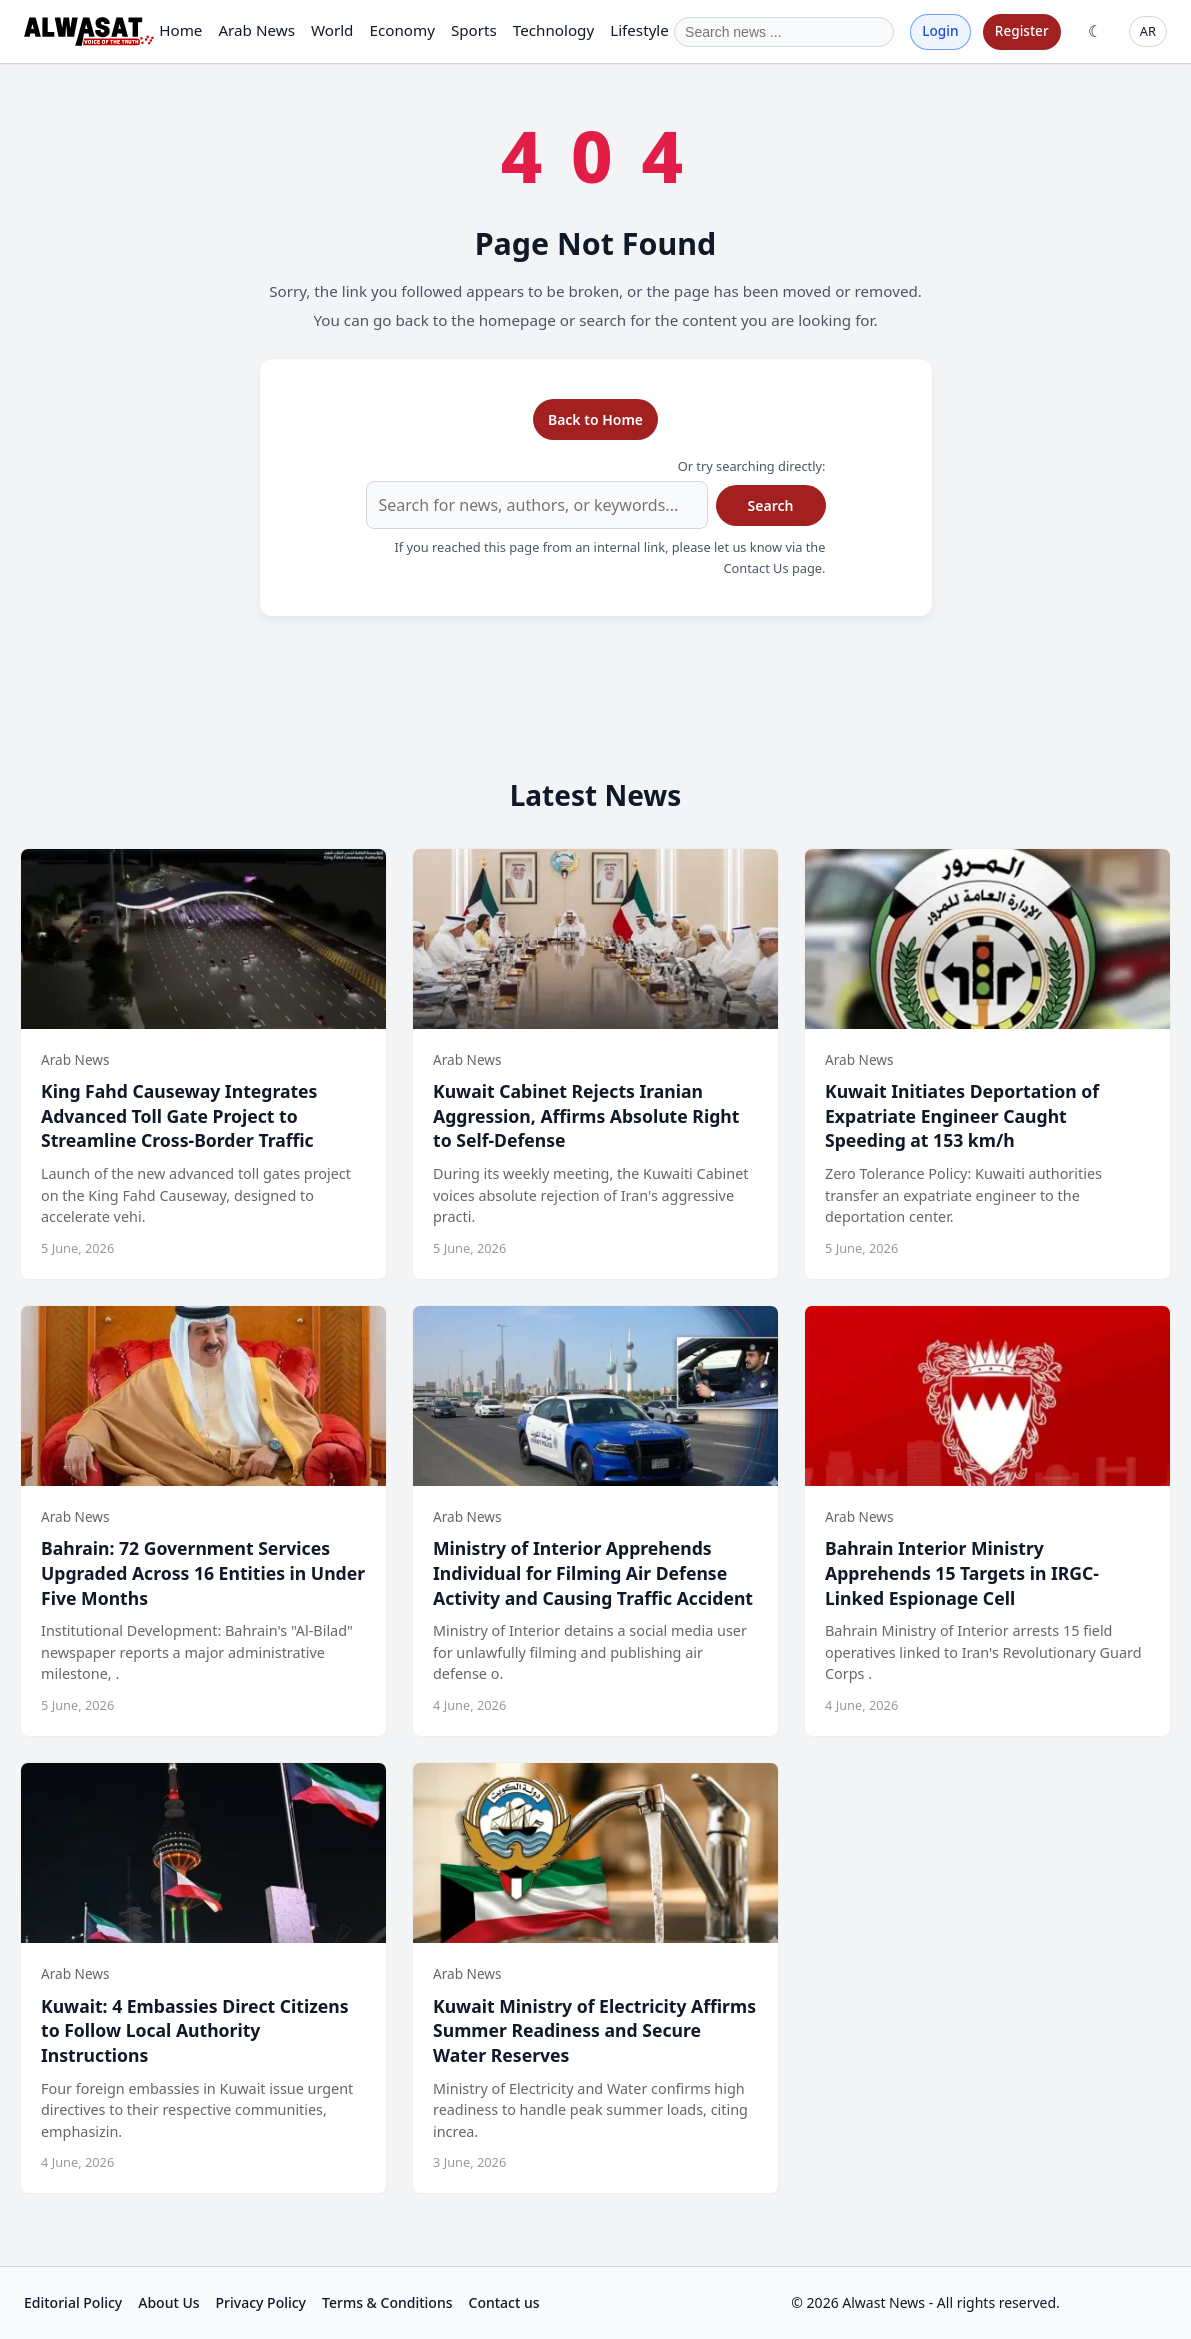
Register (1022, 30)
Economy (401, 30)
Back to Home (595, 419)
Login (940, 30)
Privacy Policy (261, 2302)
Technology (553, 30)
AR (1148, 31)
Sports (474, 30)
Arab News (256, 30)
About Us (168, 2302)
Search (771, 505)
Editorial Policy (73, 2302)
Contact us (504, 2302)
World (332, 30)
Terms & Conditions (387, 2302)
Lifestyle (639, 30)
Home (180, 30)
